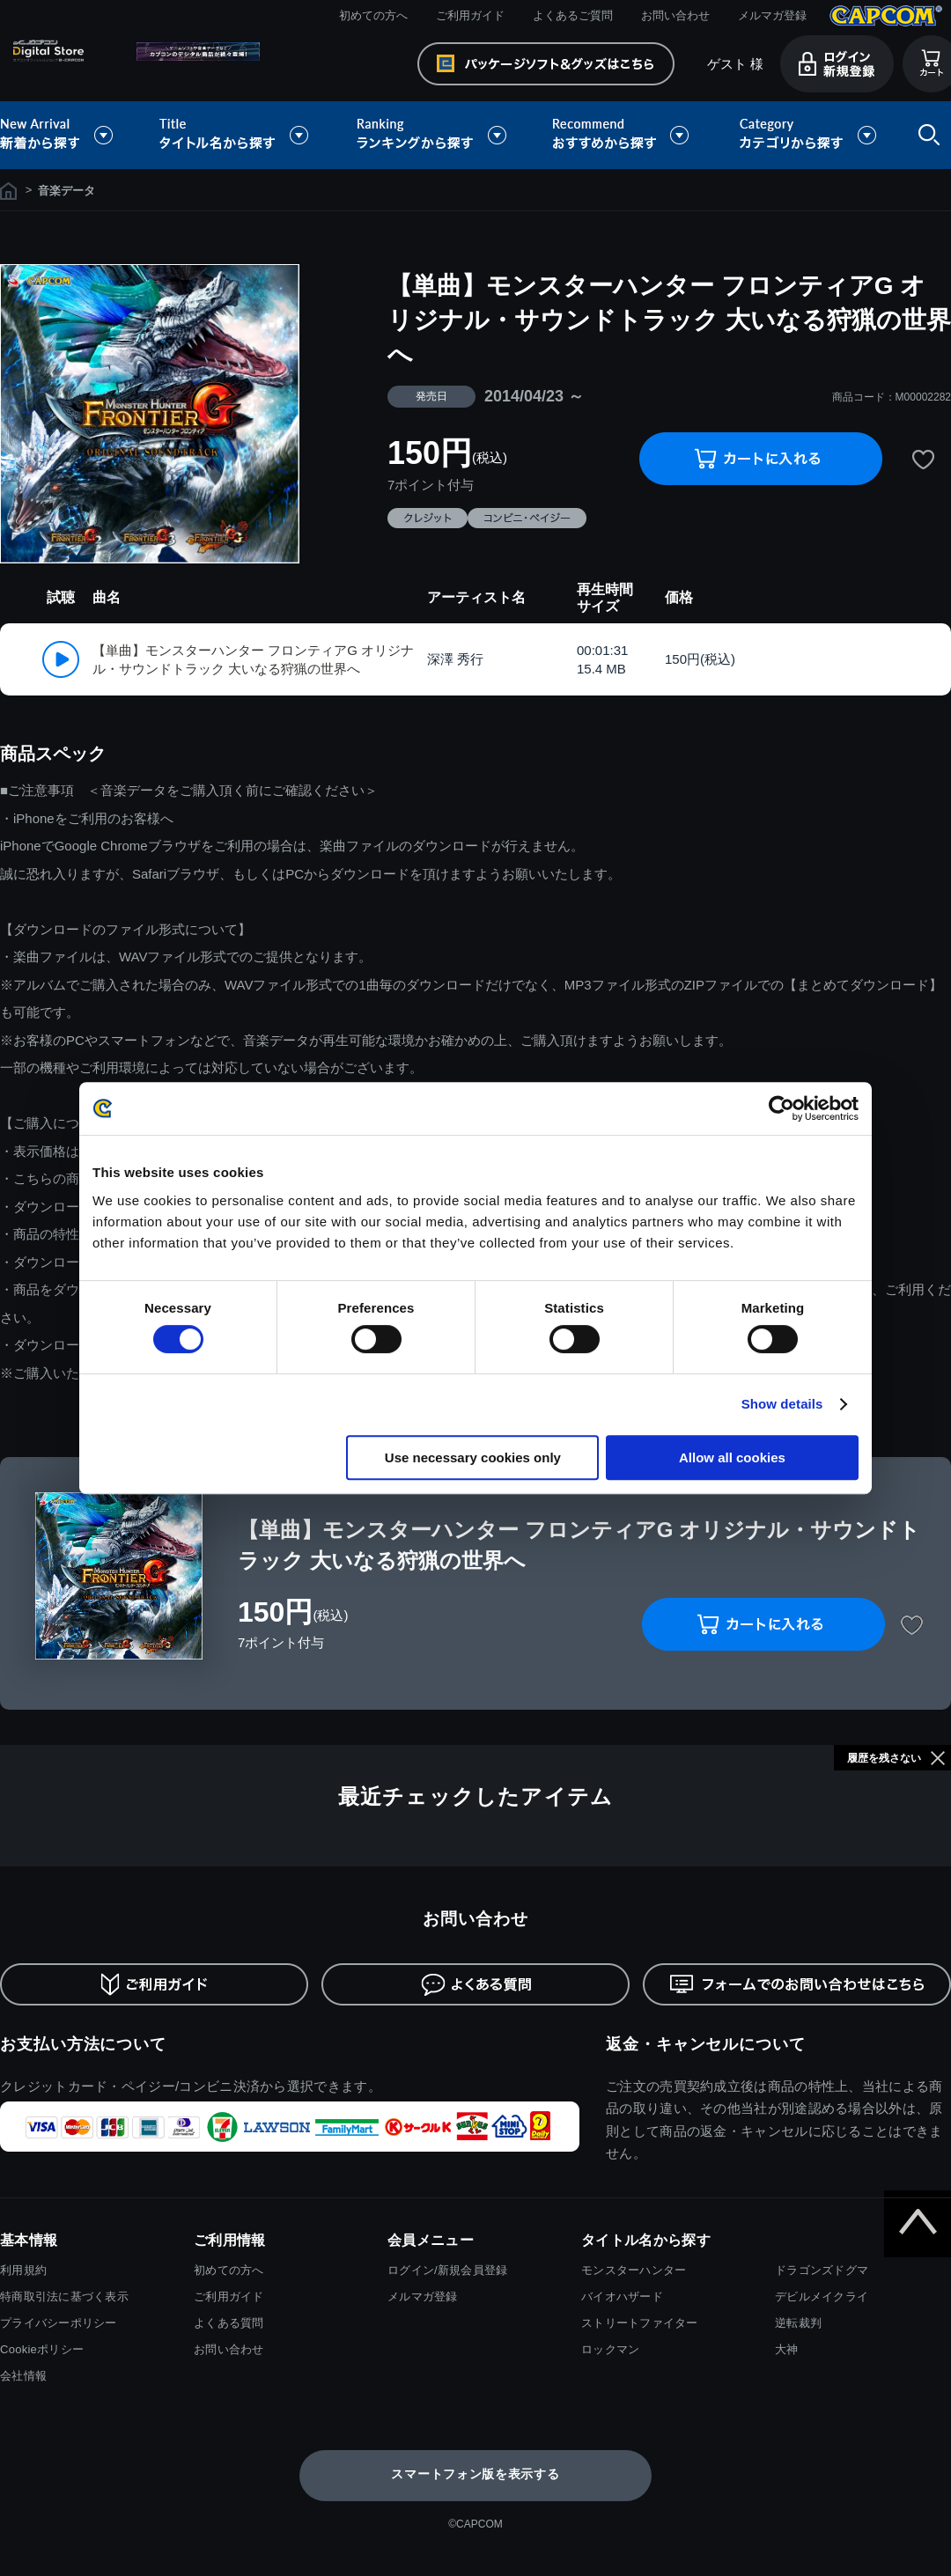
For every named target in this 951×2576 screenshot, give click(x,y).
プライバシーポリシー (58, 2322)
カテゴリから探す (807, 135)
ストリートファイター (639, 2322)
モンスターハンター (633, 2270)
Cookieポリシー (42, 2349)
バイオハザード (622, 2296)
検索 (925, 135)
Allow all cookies (732, 1457)
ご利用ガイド (470, 15)
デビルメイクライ (821, 2296)
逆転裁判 (798, 2322)
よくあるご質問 (573, 15)
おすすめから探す (623, 135)
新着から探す (68, 135)
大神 (787, 2349)
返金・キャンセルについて (706, 2044)
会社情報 (23, 2375)
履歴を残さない (884, 1758)
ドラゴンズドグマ (821, 2270)
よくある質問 (229, 2322)
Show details (782, 1403)
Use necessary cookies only (473, 1457)
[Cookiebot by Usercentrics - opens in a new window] (781, 1108)
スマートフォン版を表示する (475, 2474)
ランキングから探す (433, 135)
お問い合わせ (675, 15)
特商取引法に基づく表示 (64, 2296)
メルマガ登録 (772, 15)
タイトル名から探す (236, 135)
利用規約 (23, 2270)
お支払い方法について (83, 2044)
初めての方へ (373, 15)
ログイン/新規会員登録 (447, 2270)
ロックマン (610, 2349)
